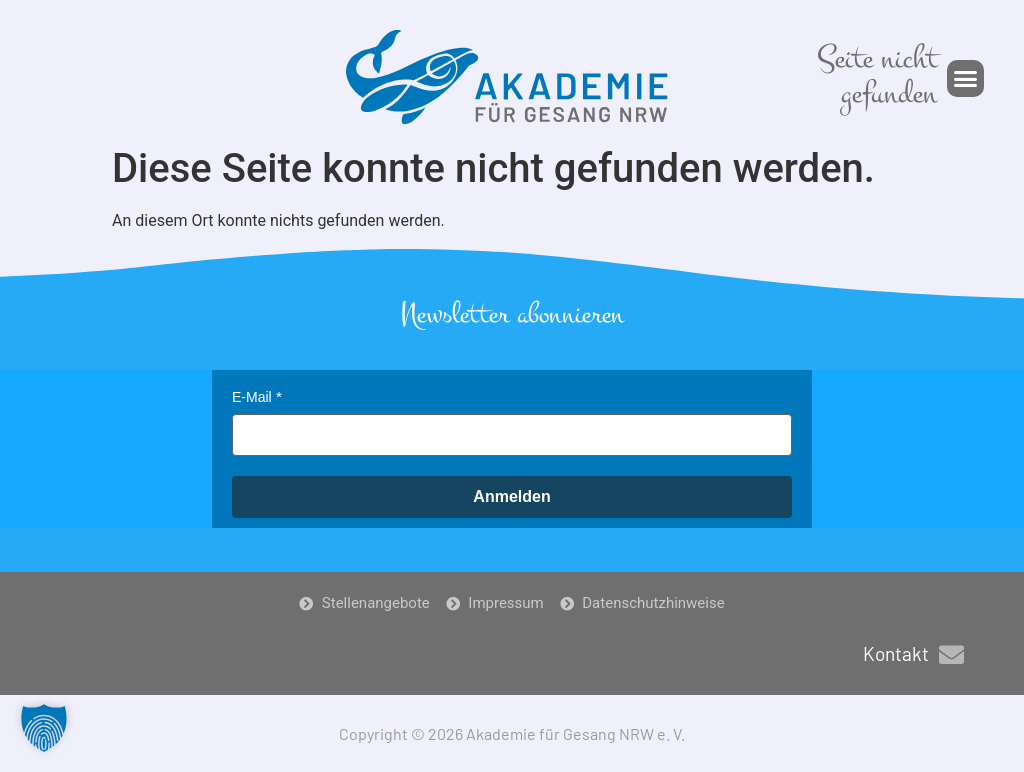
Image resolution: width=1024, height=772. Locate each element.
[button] (966, 79)
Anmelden (511, 496)
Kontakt (896, 653)
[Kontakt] (951, 654)
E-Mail (252, 397)
